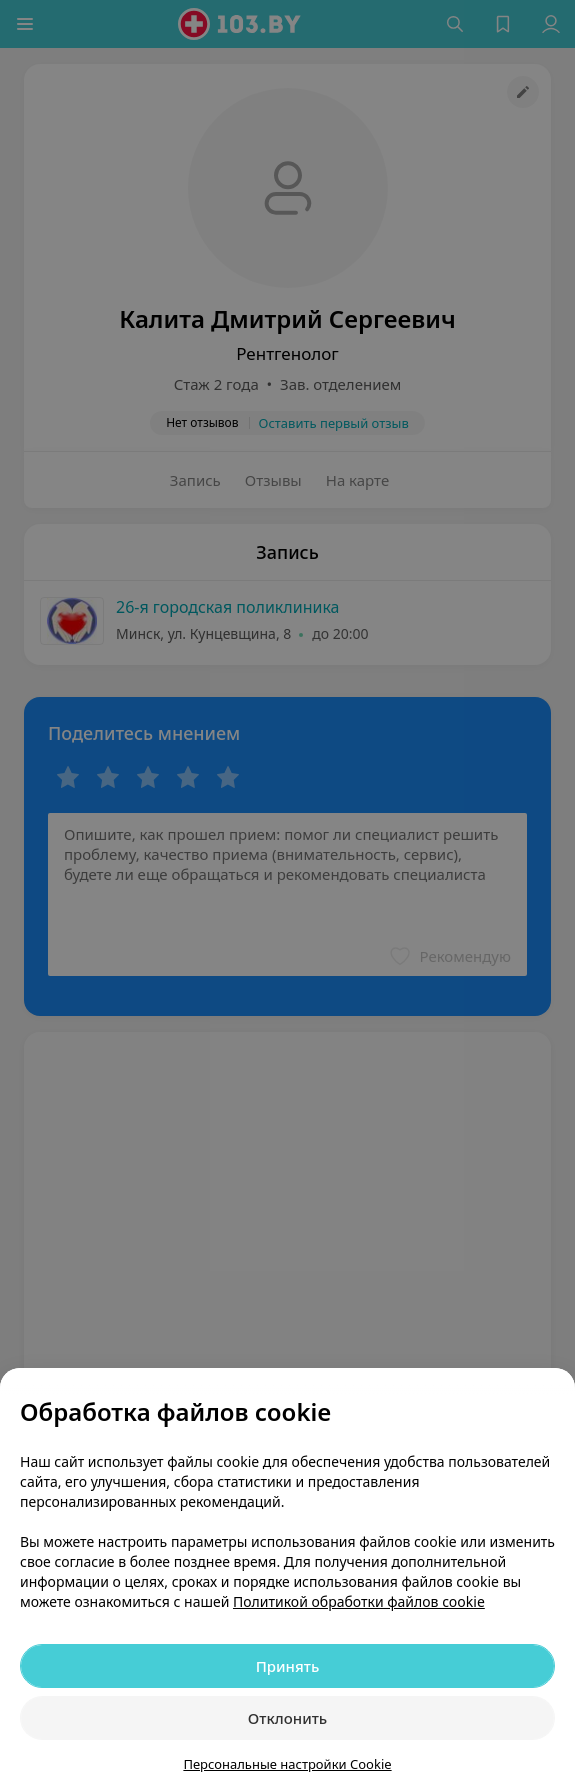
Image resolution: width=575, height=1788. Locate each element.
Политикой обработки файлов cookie (359, 1601)
